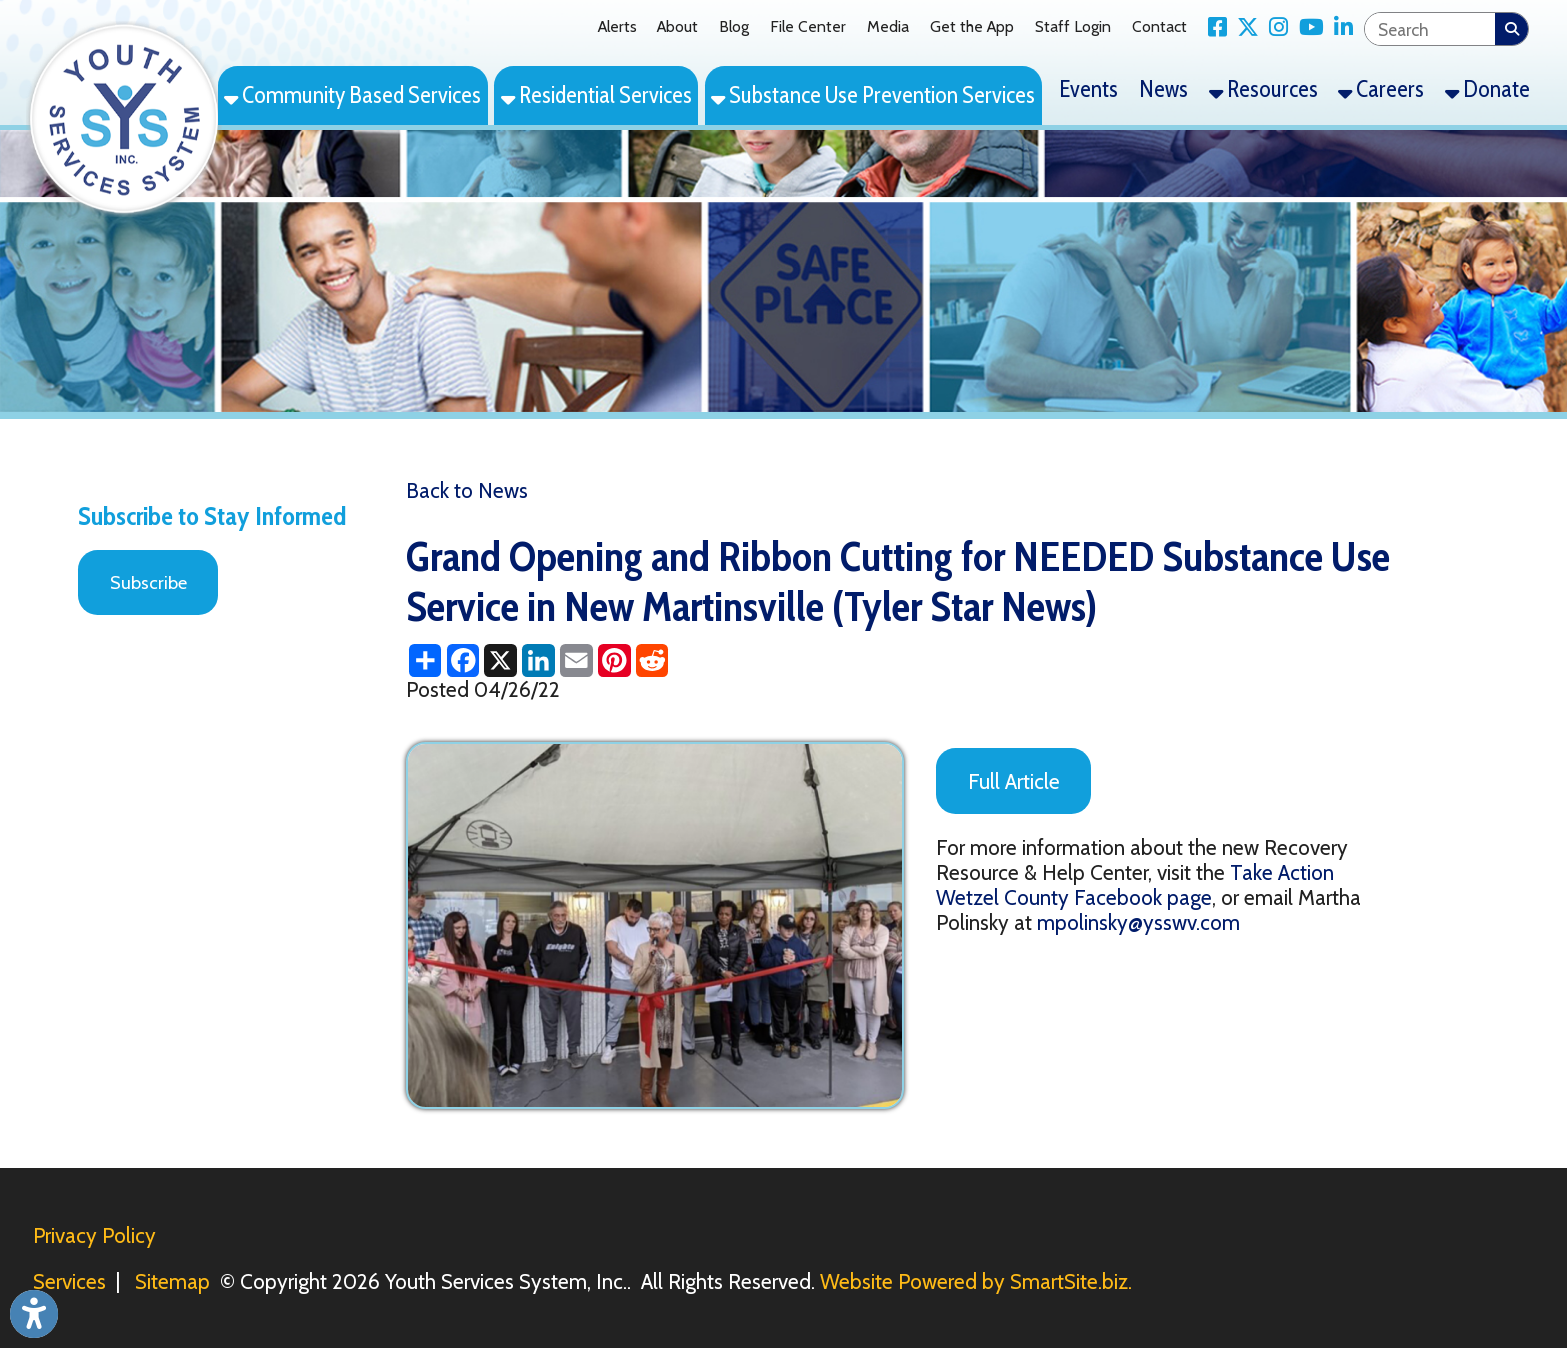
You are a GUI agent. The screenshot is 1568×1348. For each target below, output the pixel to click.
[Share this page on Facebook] (463, 660)
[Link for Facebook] (1211, 28)
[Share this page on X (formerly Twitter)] (501, 660)
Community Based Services (352, 95)
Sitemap (172, 1281)
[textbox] (1430, 29)
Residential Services (596, 95)
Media (888, 26)
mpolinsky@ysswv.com (1138, 922)
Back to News (467, 490)
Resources (1263, 89)
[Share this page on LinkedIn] (539, 660)
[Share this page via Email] (576, 660)
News (1163, 89)
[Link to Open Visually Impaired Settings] (34, 1314)
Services (69, 1281)
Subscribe (148, 582)
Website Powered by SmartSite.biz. (976, 1281)
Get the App (972, 26)
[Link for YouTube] (1305, 28)
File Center (808, 26)
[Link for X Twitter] (1243, 28)
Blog (734, 26)
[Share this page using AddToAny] (425, 660)
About (677, 26)
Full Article (1014, 781)
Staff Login (1073, 26)
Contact (1159, 26)
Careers (1381, 89)
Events (1088, 89)
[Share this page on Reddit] (652, 660)
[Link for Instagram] (1273, 28)
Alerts (617, 26)
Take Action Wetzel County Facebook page (1135, 885)
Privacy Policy (94, 1235)
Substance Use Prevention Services (873, 95)
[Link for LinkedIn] (1338, 28)
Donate (1487, 89)
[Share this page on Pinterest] (614, 660)
